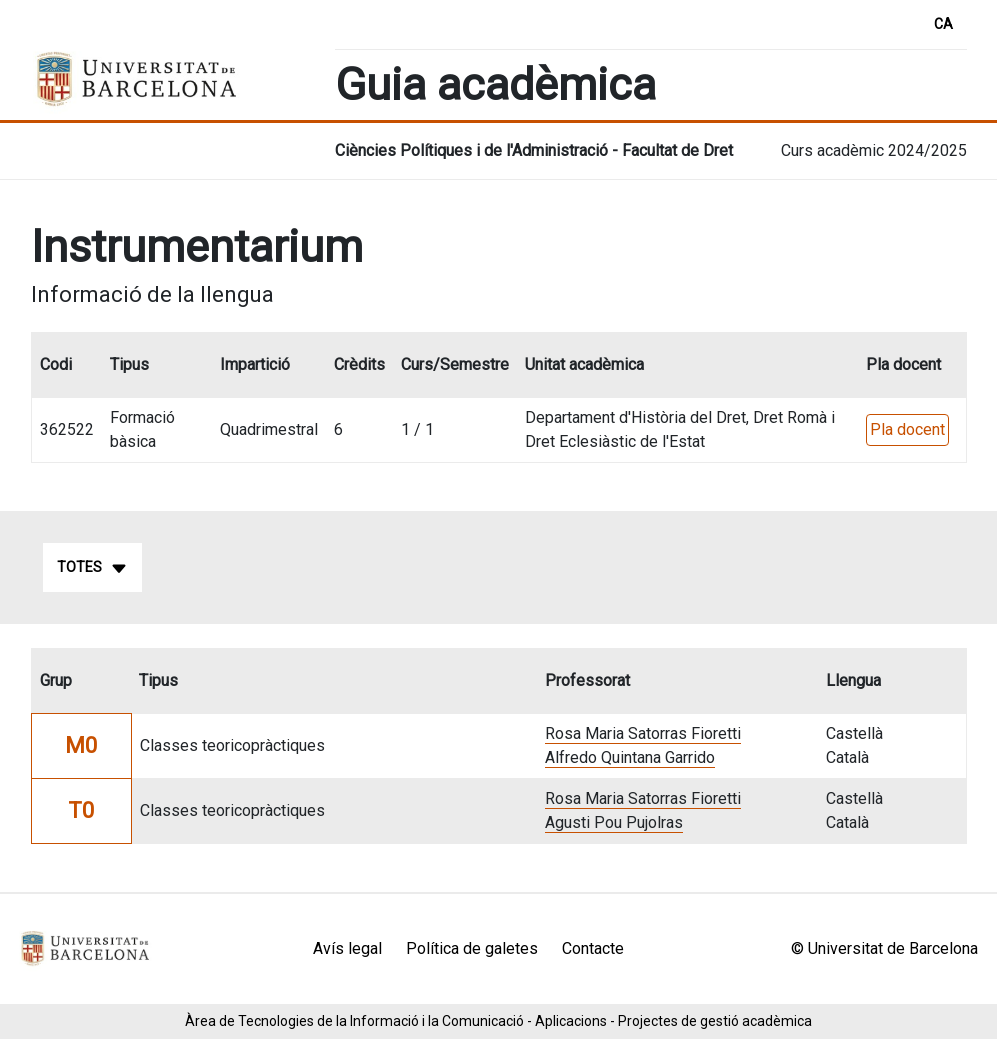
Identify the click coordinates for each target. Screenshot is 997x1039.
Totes (92, 568)
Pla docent (907, 429)
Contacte (593, 948)
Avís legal (347, 948)
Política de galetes (472, 948)
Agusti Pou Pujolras (614, 822)
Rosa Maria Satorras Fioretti (643, 733)
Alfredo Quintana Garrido (630, 757)
